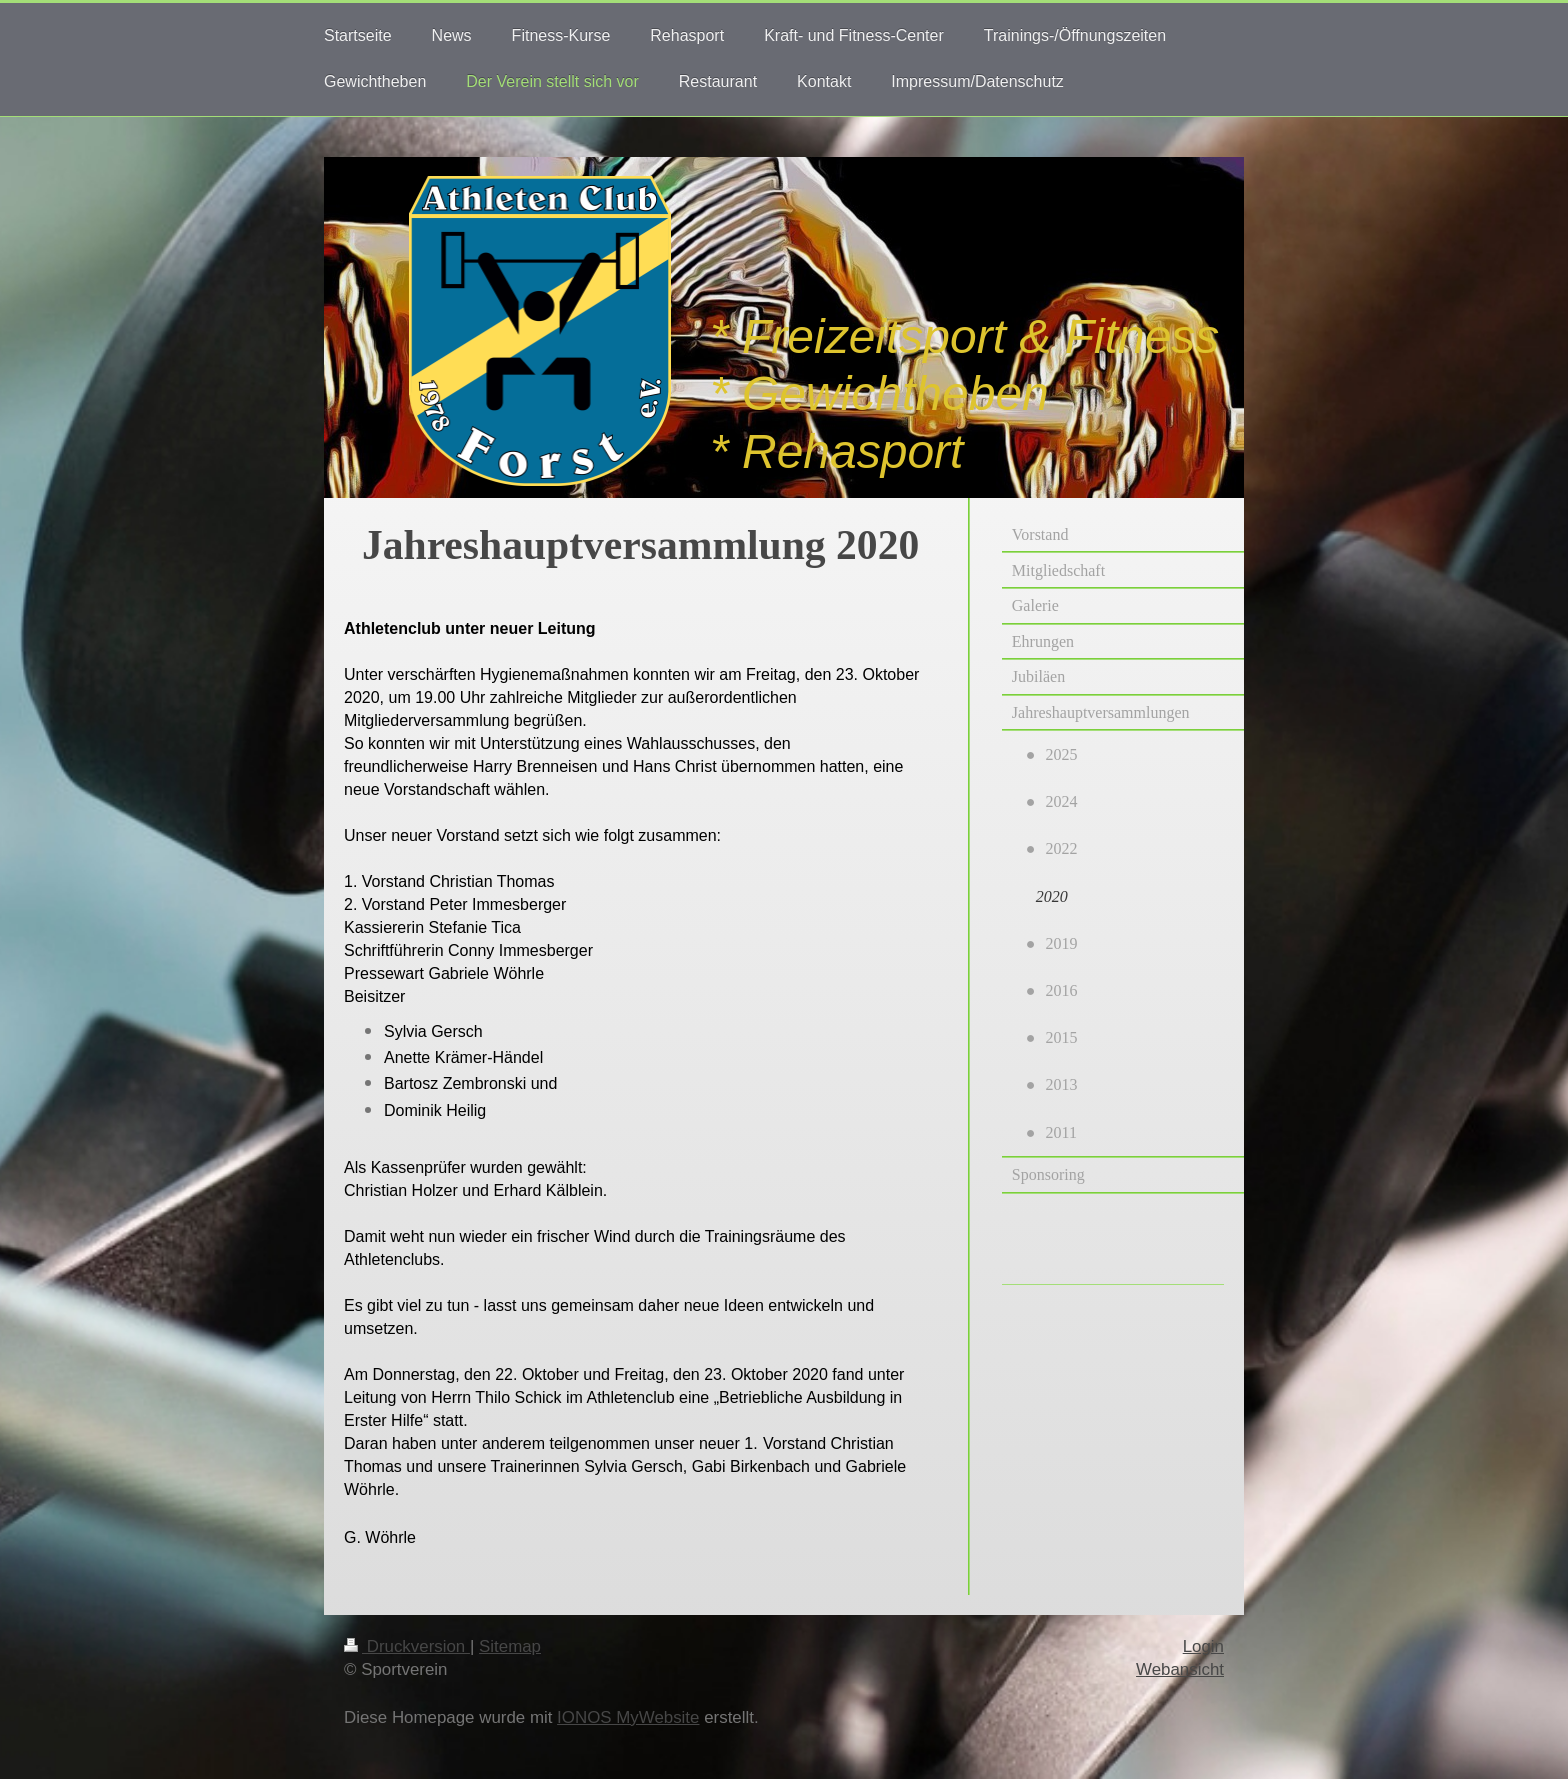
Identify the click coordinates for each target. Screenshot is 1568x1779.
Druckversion (407, 1646)
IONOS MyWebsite (628, 1717)
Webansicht (1180, 1669)
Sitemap (510, 1646)
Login (1203, 1646)
